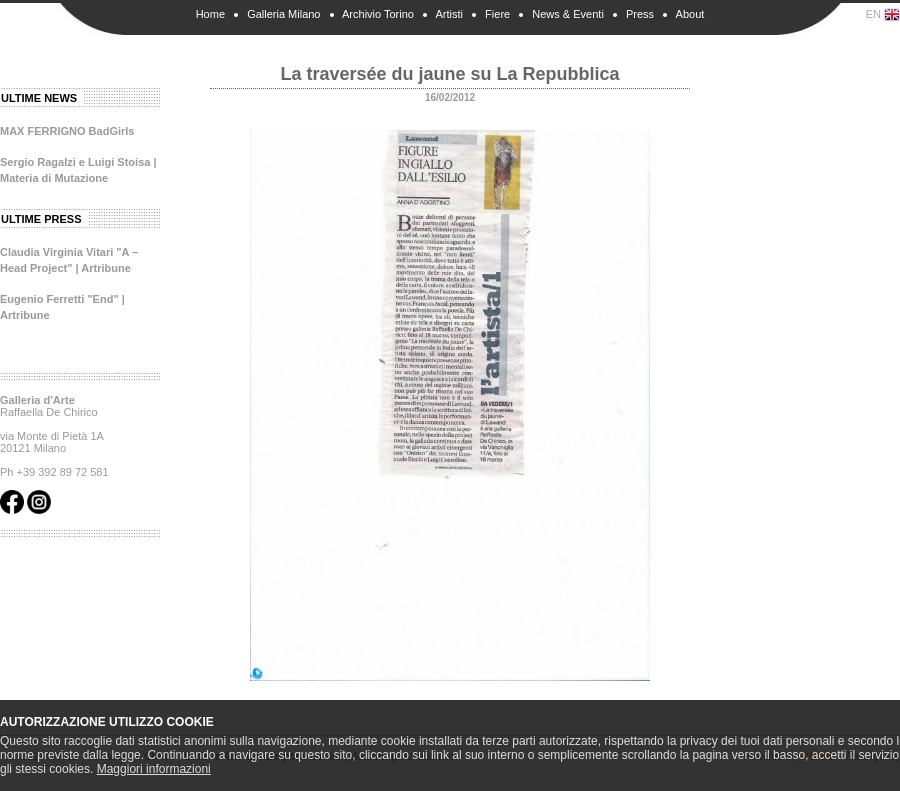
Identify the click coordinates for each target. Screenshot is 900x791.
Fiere (497, 14)
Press (640, 14)
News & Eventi (568, 14)
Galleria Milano (283, 14)
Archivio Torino (378, 14)
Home (210, 14)
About (690, 14)
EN (883, 15)
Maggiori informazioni (154, 769)
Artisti (449, 14)
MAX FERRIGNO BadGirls (67, 131)
